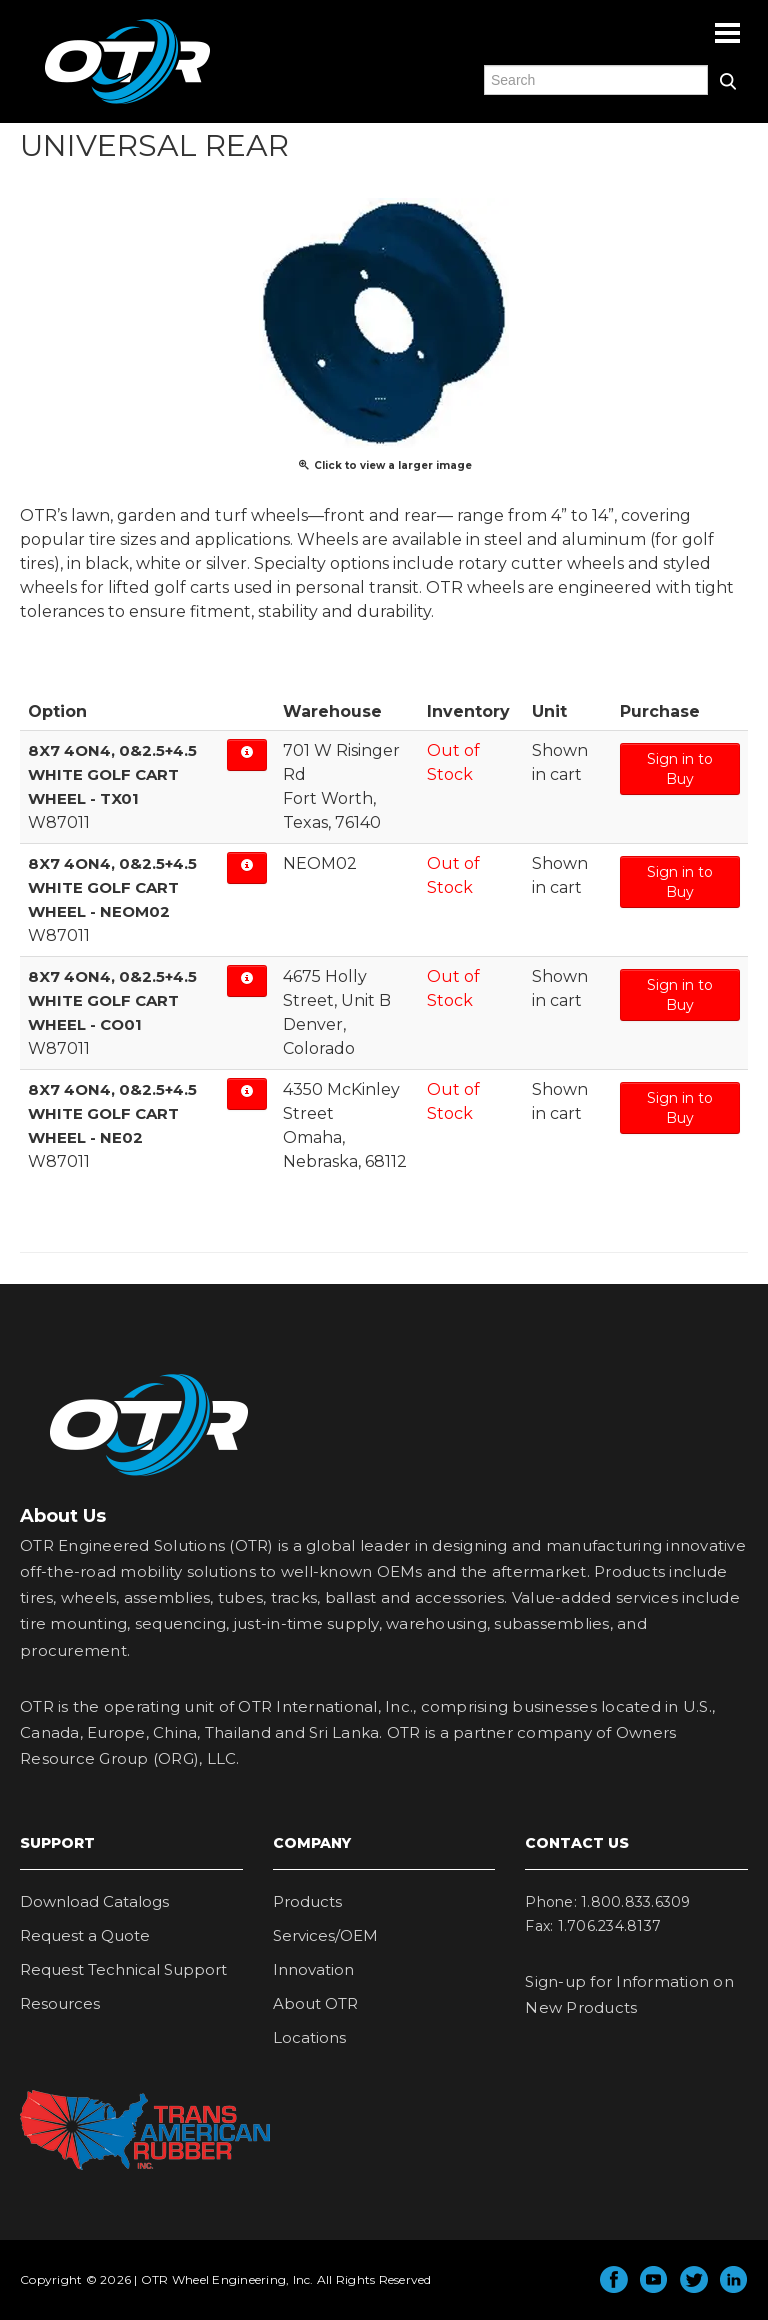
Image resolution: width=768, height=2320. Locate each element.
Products (307, 1901)
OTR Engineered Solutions (127, 103)
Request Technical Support (123, 1969)
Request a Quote (85, 1935)
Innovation (313, 1969)
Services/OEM (325, 1935)
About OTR (315, 2003)
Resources (60, 2003)
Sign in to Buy (680, 769)
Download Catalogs (94, 1901)
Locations (309, 2037)
